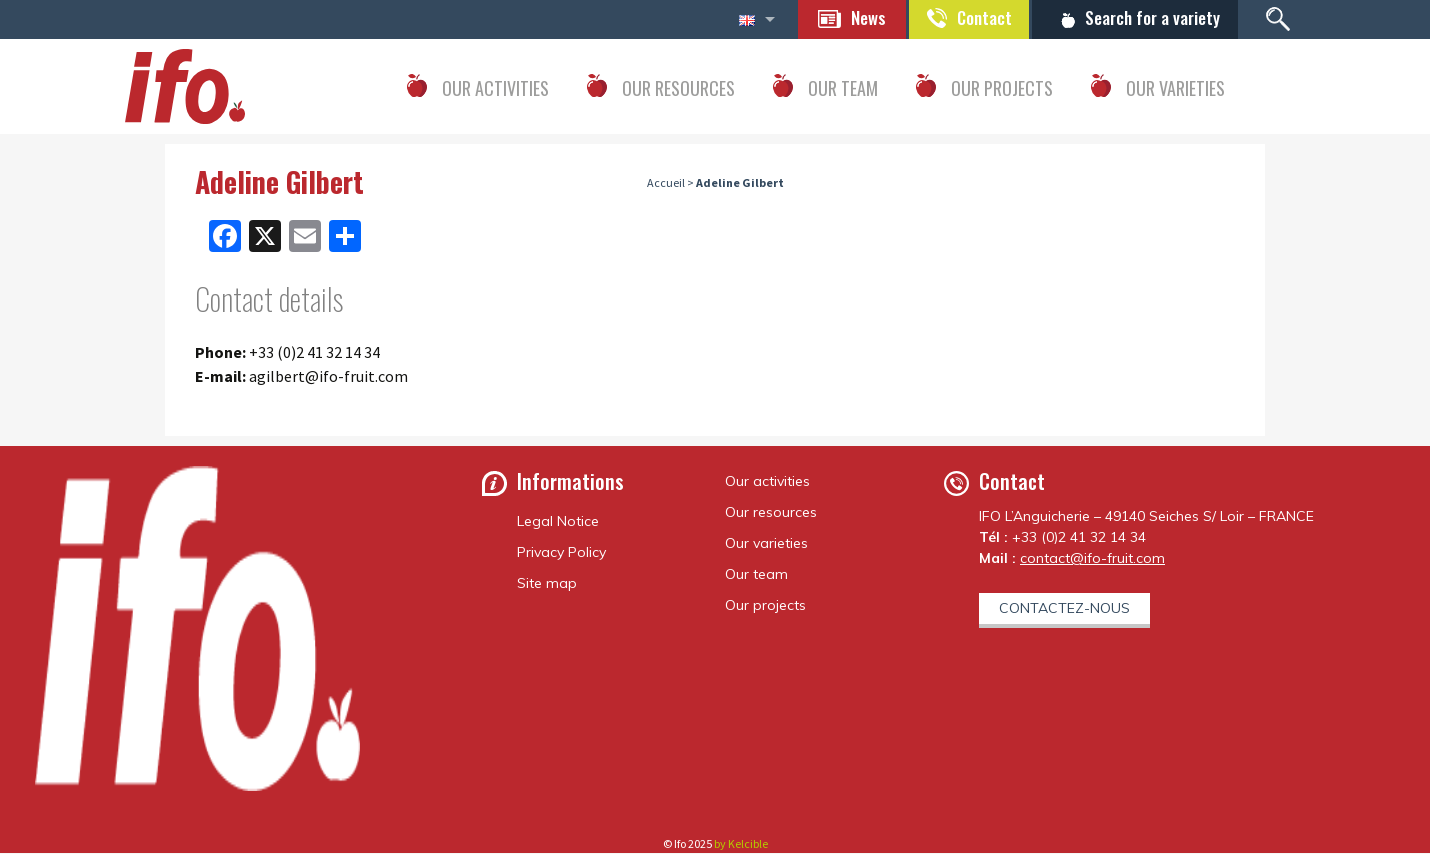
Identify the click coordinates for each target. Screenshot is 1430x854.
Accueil (666, 183)
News (848, 18)
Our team (756, 575)
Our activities (767, 482)
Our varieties (766, 544)
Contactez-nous (1064, 609)
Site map (547, 584)
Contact (970, 18)
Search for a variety (1147, 18)
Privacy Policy (561, 553)
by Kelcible (741, 844)
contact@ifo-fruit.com (1092, 559)
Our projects (765, 606)
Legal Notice (558, 522)
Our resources (771, 513)
